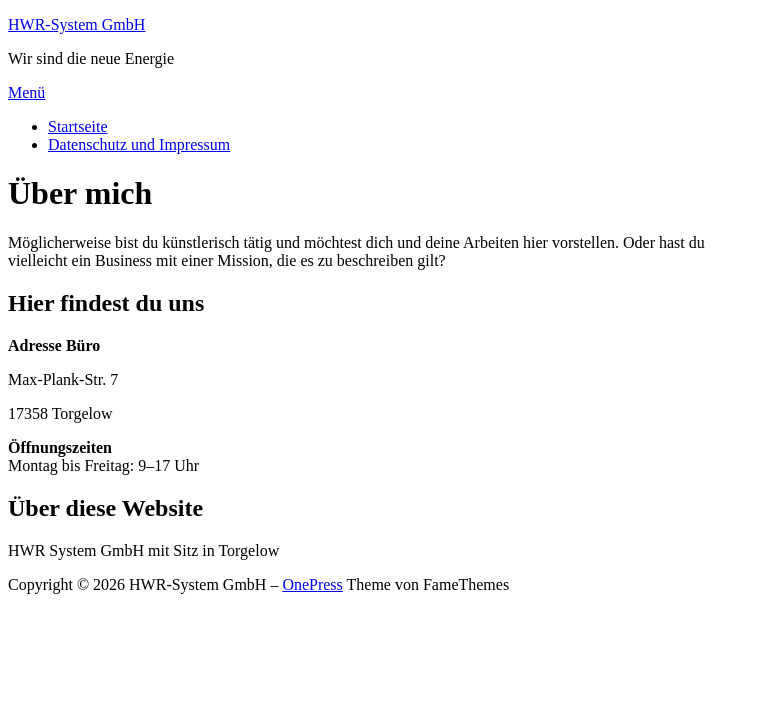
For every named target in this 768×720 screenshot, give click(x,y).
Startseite (78, 126)
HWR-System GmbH (76, 24)
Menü (26, 92)
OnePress (312, 584)
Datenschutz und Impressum (139, 144)
